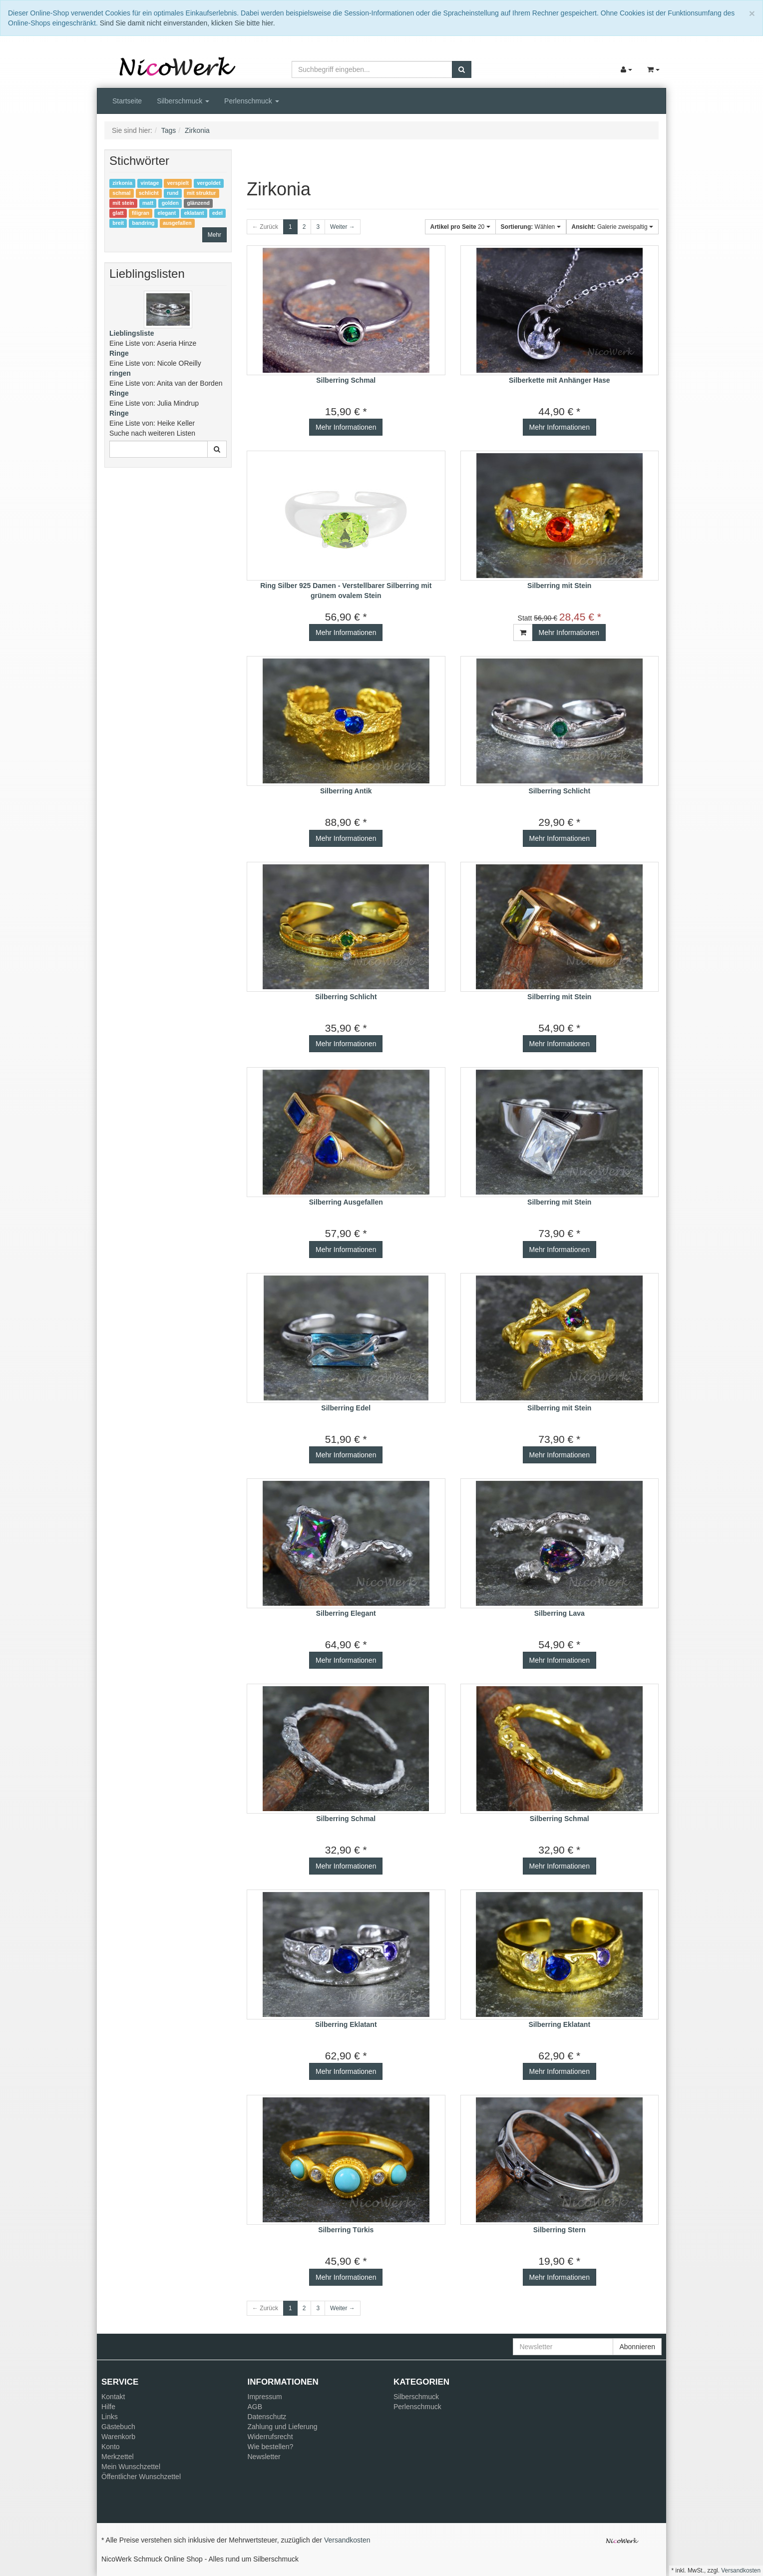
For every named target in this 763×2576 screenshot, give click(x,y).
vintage (149, 183)
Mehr (214, 234)
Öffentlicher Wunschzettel (141, 2477)
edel (217, 213)
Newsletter (264, 2457)
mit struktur (201, 193)
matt (147, 203)
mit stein (123, 203)
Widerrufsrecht (270, 2437)
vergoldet (208, 183)
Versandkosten (347, 2540)
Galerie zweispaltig (612, 226)
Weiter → (342, 226)
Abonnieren (637, 2347)
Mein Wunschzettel (130, 2467)
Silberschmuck (183, 101)
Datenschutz (267, 2417)
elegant (166, 213)
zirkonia (122, 183)
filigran (140, 213)
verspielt (178, 183)
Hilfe (108, 2407)
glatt (117, 213)
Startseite (127, 101)
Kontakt (113, 2397)
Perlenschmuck (251, 101)
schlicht (149, 193)
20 (460, 226)
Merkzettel (117, 2457)
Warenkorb (118, 2437)
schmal (121, 193)
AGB (255, 2407)
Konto (110, 2447)
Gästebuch (118, 2427)
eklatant (194, 213)
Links (109, 2417)
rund (172, 193)
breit (118, 223)
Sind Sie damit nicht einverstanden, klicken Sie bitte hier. (187, 23)
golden (170, 203)
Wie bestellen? (271, 2447)
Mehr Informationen (346, 427)
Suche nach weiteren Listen (152, 433)
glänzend (198, 203)
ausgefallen (177, 223)
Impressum (265, 2397)
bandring (143, 223)
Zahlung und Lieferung (283, 2427)
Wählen (531, 226)
